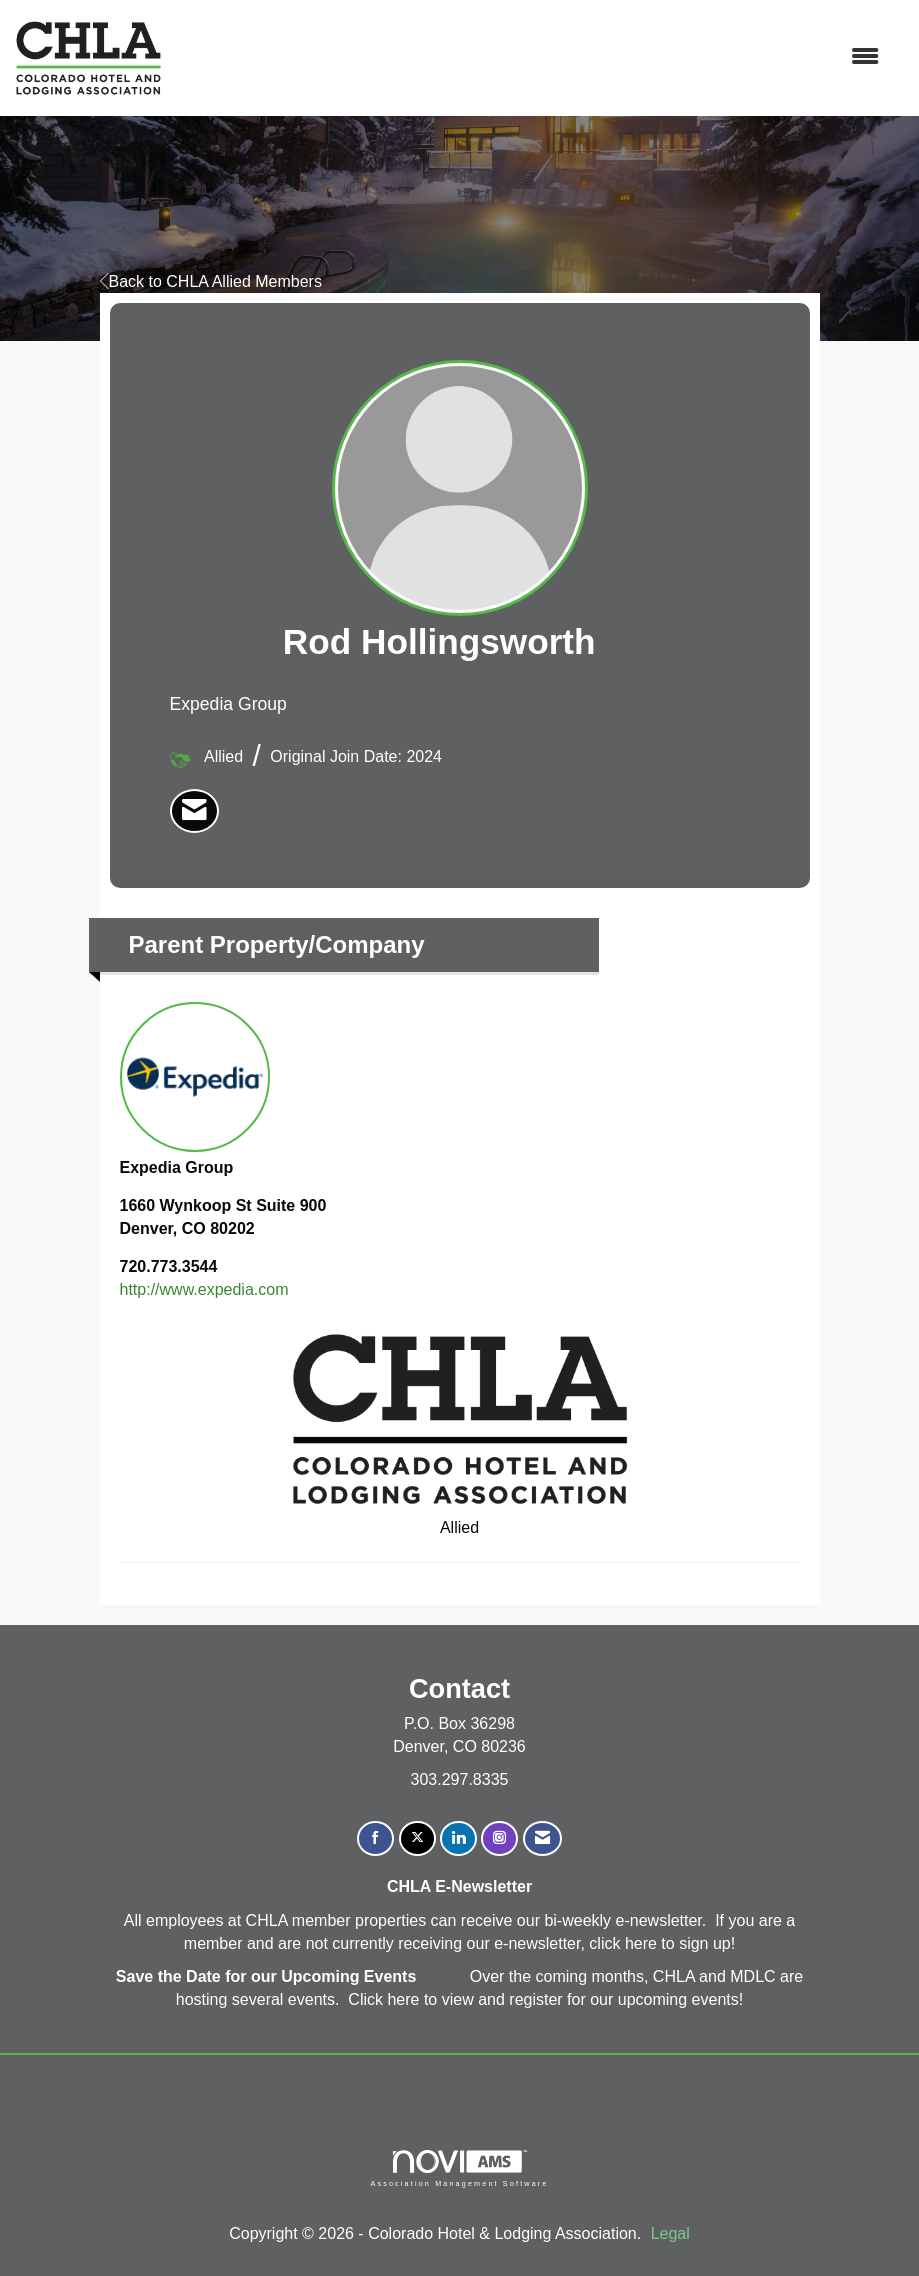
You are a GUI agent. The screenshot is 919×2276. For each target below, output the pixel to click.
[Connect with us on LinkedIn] (458, 1838)
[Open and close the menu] (531, 57)
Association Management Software (459, 2168)
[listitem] (194, 811)
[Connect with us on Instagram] (499, 1838)
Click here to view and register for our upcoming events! (545, 1999)
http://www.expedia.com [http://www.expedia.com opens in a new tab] (204, 1289)
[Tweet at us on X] (417, 1838)
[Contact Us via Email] (542, 1838)
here (643, 1943)
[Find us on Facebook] (375, 1838)
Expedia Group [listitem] (195, 1089)
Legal (670, 2233)
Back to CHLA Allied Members (211, 281)
